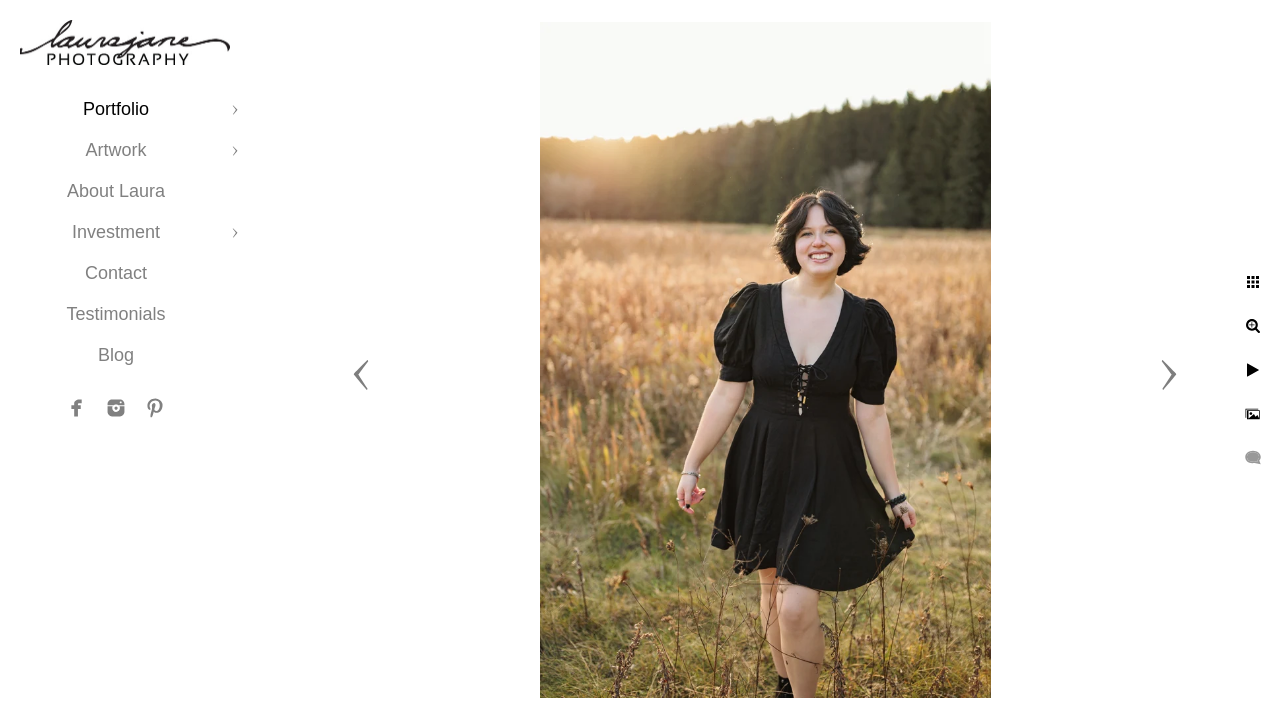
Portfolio (116, 109)
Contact (116, 273)
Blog (116, 355)
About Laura (116, 191)
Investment (116, 232)
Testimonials (115, 314)
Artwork (115, 150)
